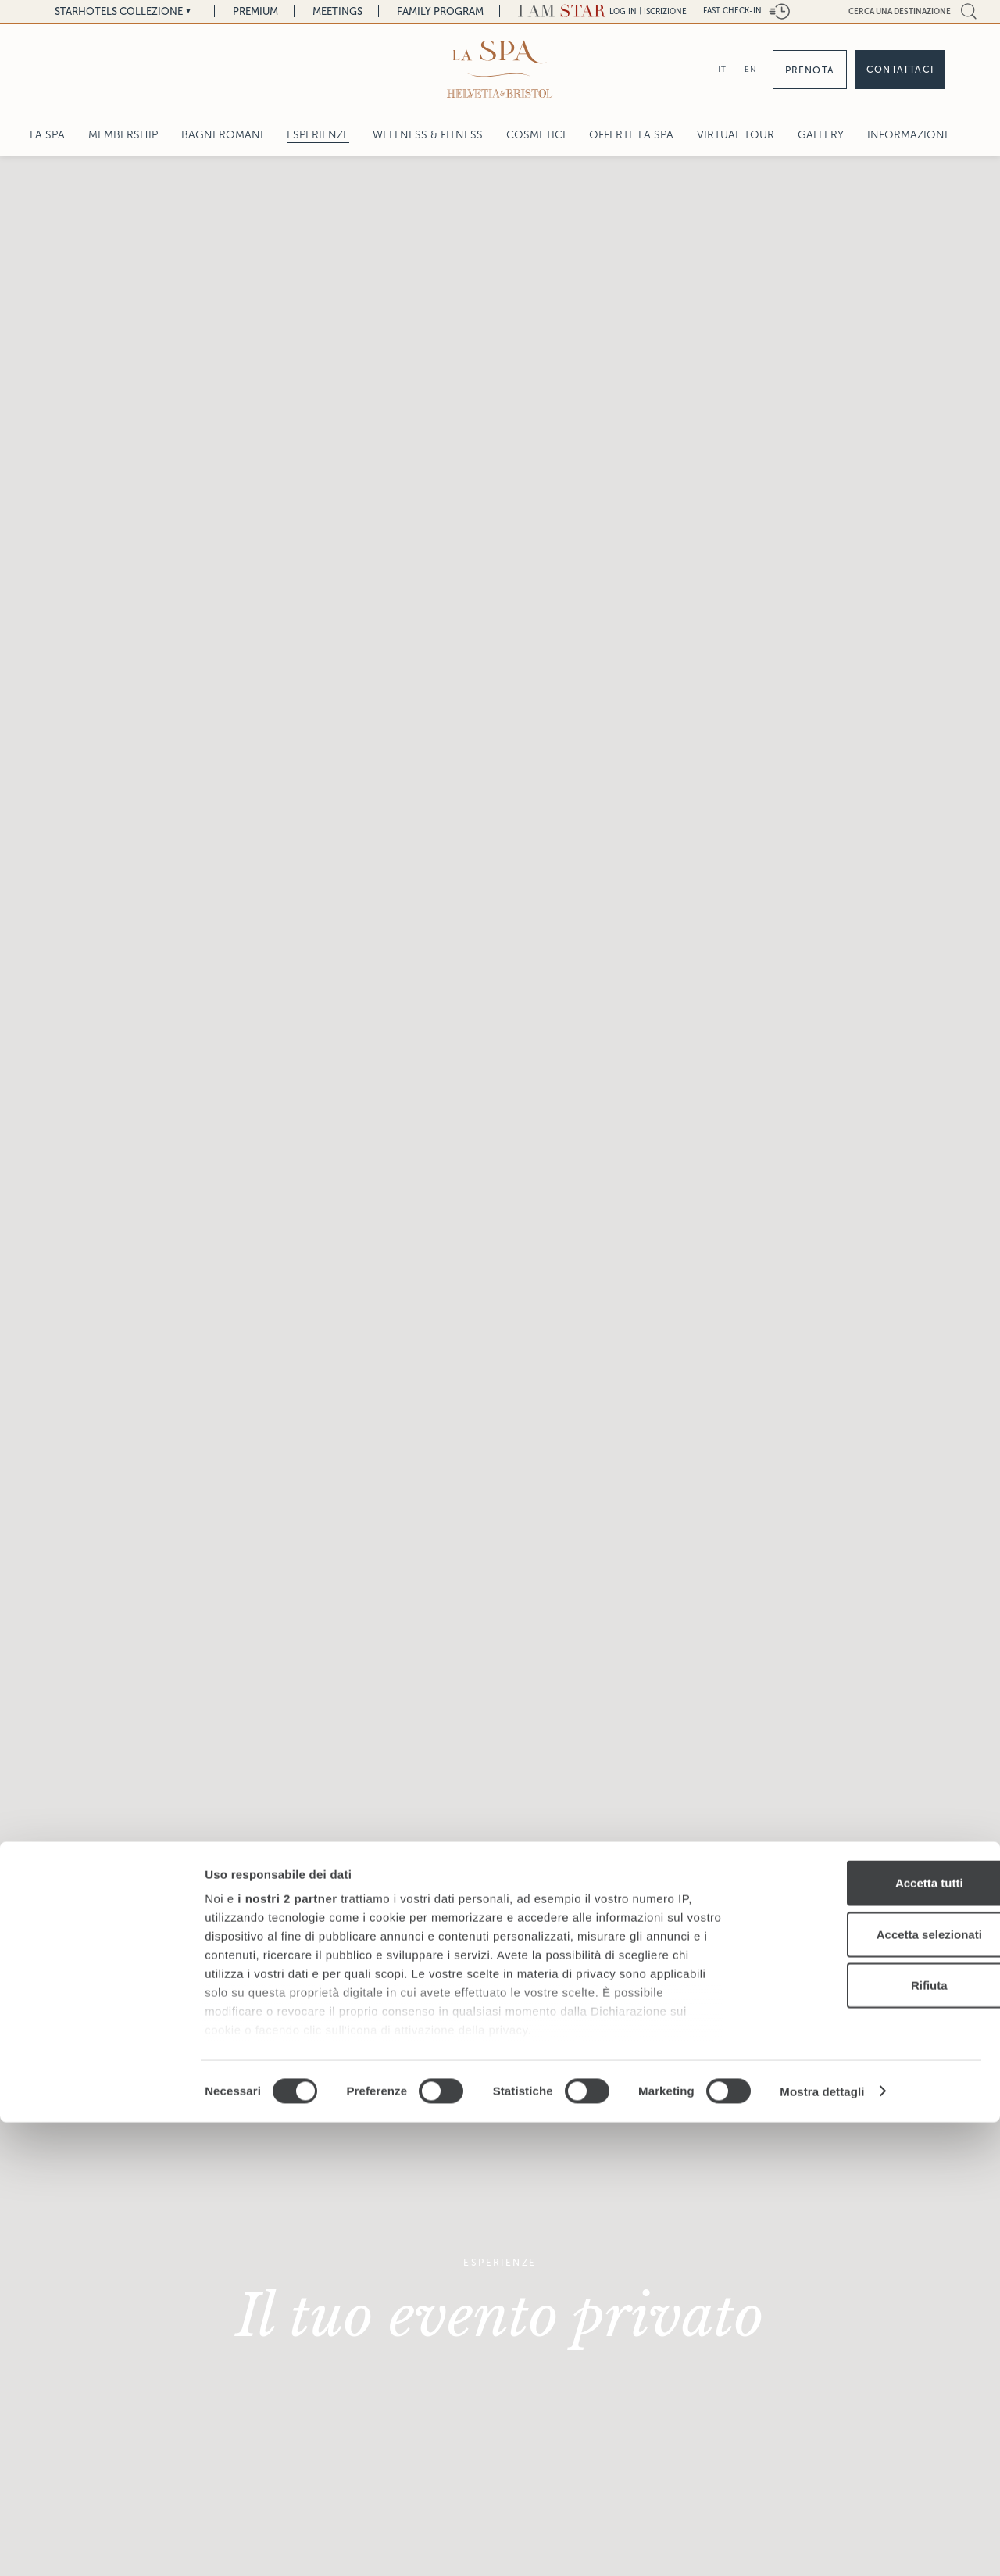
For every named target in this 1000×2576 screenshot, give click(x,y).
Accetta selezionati (869, 2388)
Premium (255, 11)
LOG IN (623, 11)
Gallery (821, 135)
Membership (123, 135)
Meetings (337, 11)
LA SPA (47, 135)
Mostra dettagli (822, 2545)
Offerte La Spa (631, 135)
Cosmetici (536, 135)
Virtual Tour (735, 135)
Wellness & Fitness (428, 135)
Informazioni (907, 135)
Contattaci (900, 69)
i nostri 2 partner (287, 2353)
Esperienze (318, 135)
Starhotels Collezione (119, 11)
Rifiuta (870, 2439)
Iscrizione (665, 11)
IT (722, 69)
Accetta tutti (870, 2337)
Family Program (440, 11)
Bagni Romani (222, 135)
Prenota (809, 70)
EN (751, 69)
